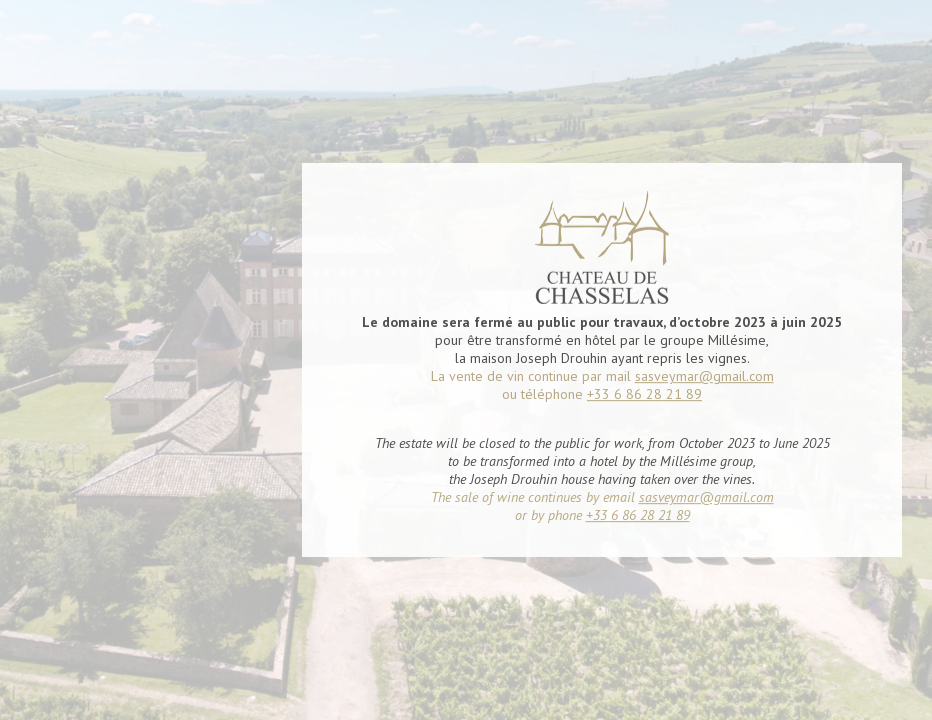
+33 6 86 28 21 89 (644, 393)
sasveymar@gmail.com (704, 375)
